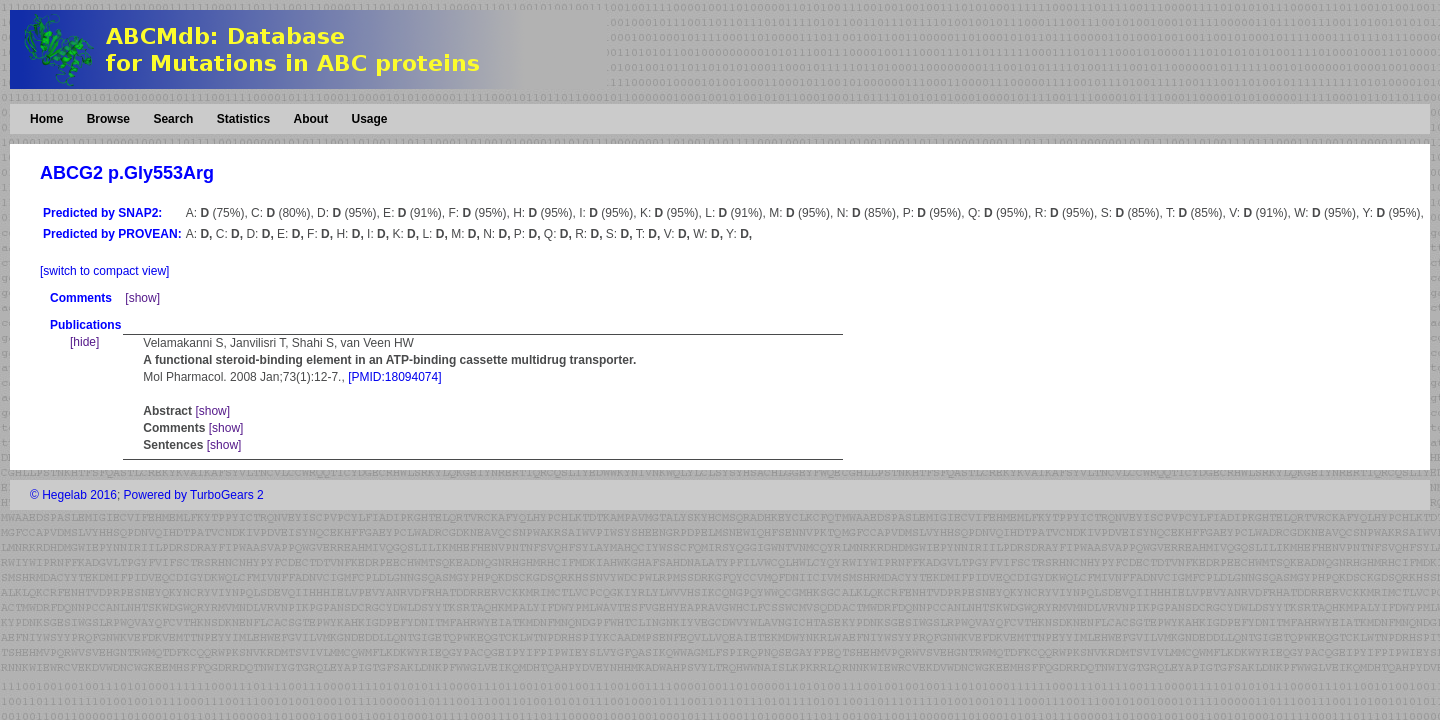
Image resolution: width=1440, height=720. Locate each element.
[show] (142, 298)
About (310, 119)
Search (173, 119)
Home (46, 119)
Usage (369, 119)
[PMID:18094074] (394, 377)
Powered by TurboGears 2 (194, 495)
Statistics (243, 119)
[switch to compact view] (104, 271)
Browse (108, 119)
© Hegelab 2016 (73, 495)
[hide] (84, 342)
